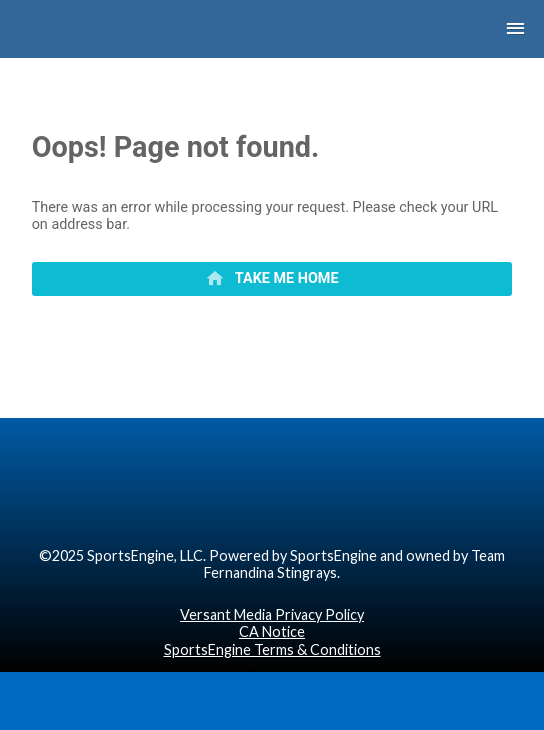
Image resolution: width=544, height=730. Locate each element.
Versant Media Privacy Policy (272, 614)
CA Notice (272, 631)
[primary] (272, 279)
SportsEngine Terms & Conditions (272, 649)
